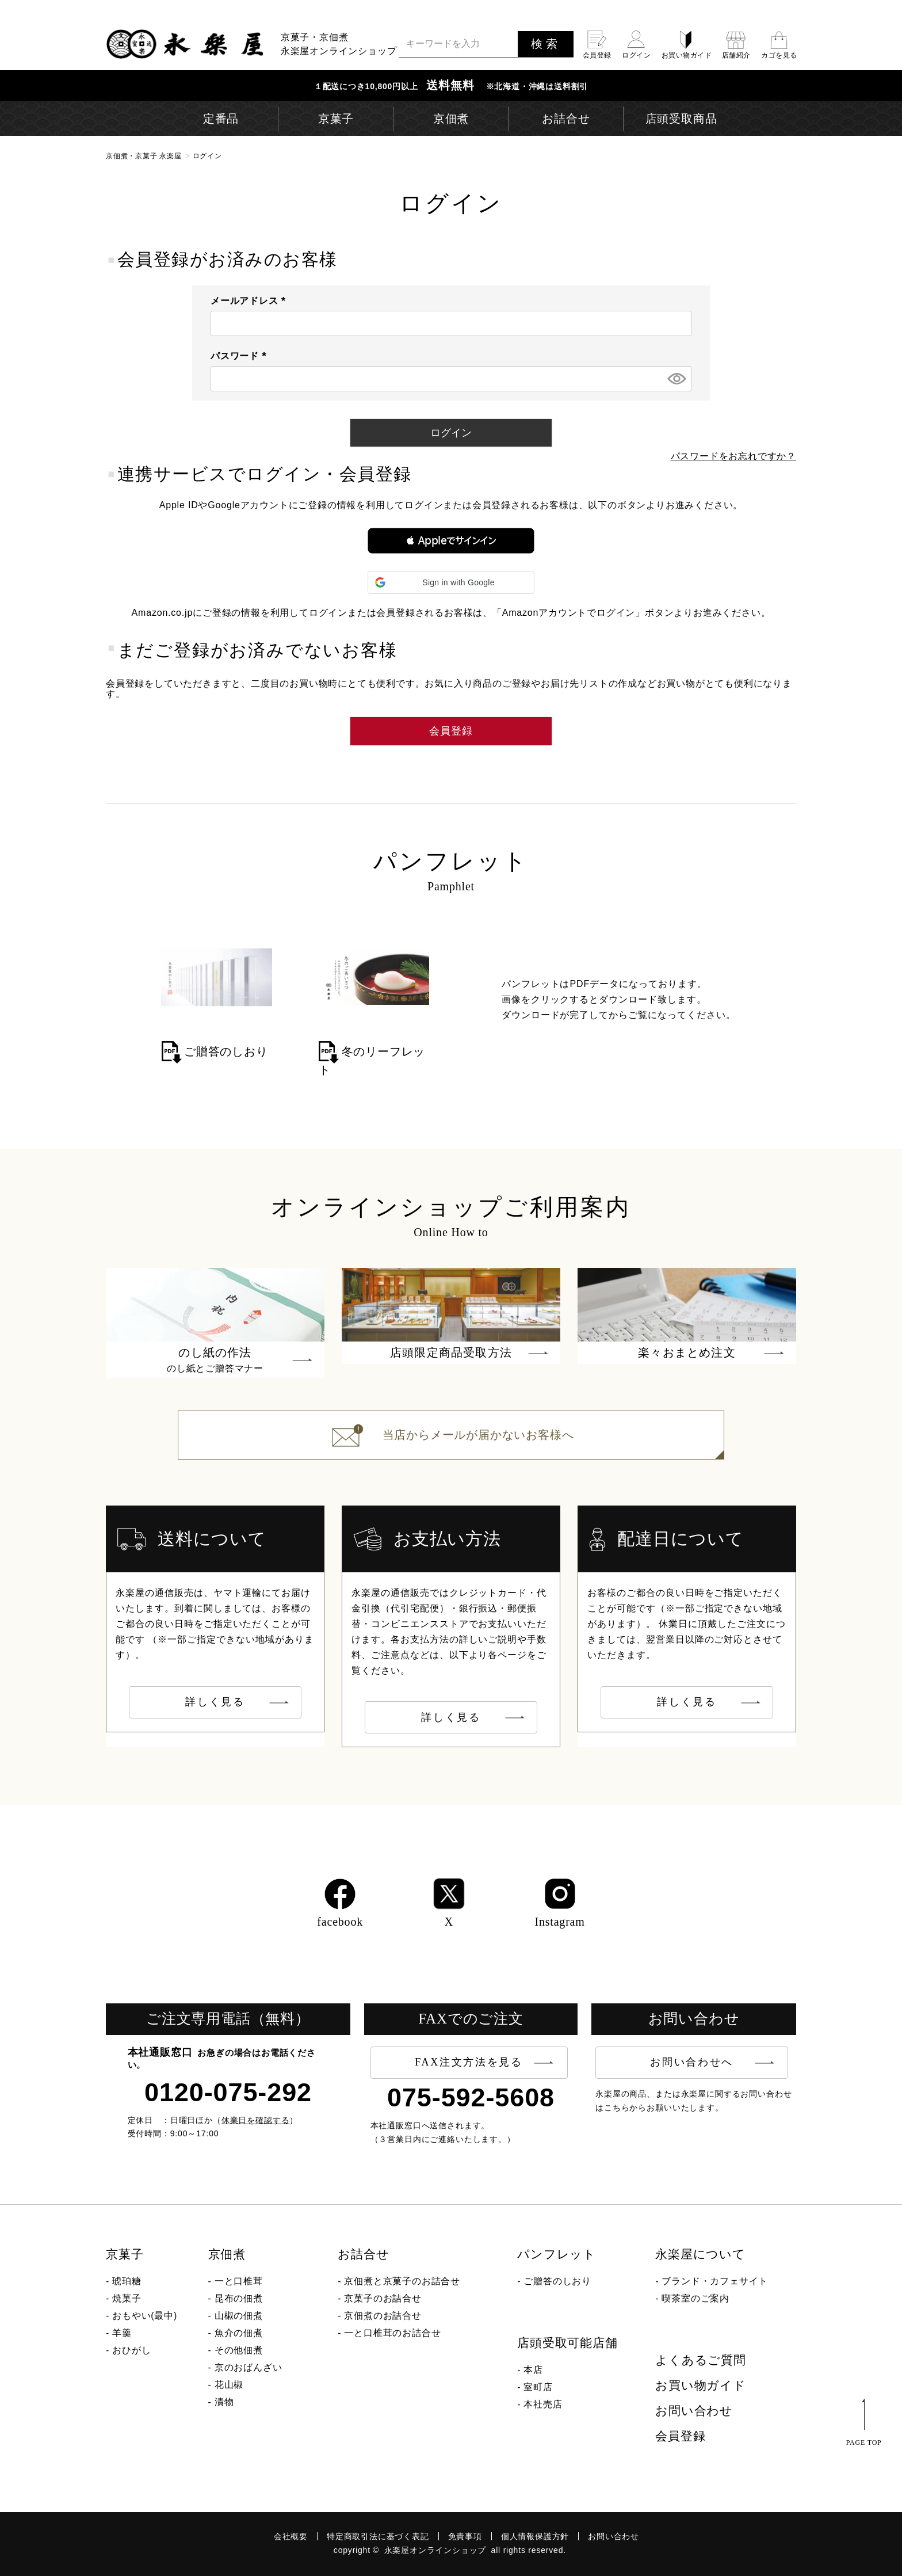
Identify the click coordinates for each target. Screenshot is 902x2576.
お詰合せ (363, 2254)
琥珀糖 (126, 2281)
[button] (451, 541)
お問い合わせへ (691, 2062)
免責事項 (465, 2536)
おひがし (131, 2350)
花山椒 (229, 2385)
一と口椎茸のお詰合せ (392, 2333)
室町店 (537, 2387)
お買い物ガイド (700, 2385)
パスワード (241, 356)
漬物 (224, 2402)
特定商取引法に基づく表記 (378, 2536)
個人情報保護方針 (535, 2536)
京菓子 (124, 2254)
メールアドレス (251, 301)
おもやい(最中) (144, 2315)
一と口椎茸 (239, 2281)
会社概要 (291, 2536)
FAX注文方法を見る (469, 2062)
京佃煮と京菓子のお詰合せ (402, 2281)
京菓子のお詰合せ (382, 2298)
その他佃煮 (239, 2350)
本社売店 (542, 2404)
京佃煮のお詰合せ (382, 2315)
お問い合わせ (694, 2411)
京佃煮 (227, 2254)
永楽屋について (700, 2254)
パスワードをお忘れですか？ (733, 456)
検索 (546, 43)
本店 (533, 2370)
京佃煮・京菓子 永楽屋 (144, 156)
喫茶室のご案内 (695, 2298)
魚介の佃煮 (239, 2333)
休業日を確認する (255, 2120)
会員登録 (680, 2436)
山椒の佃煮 (239, 2315)
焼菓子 (126, 2298)
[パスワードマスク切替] (676, 379)
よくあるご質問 (700, 2360)
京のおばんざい (248, 2367)
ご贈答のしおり (557, 2281)
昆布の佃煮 (239, 2298)
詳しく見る (215, 1702)
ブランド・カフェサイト (715, 2281)
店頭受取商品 (681, 118)
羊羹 (122, 2333)
